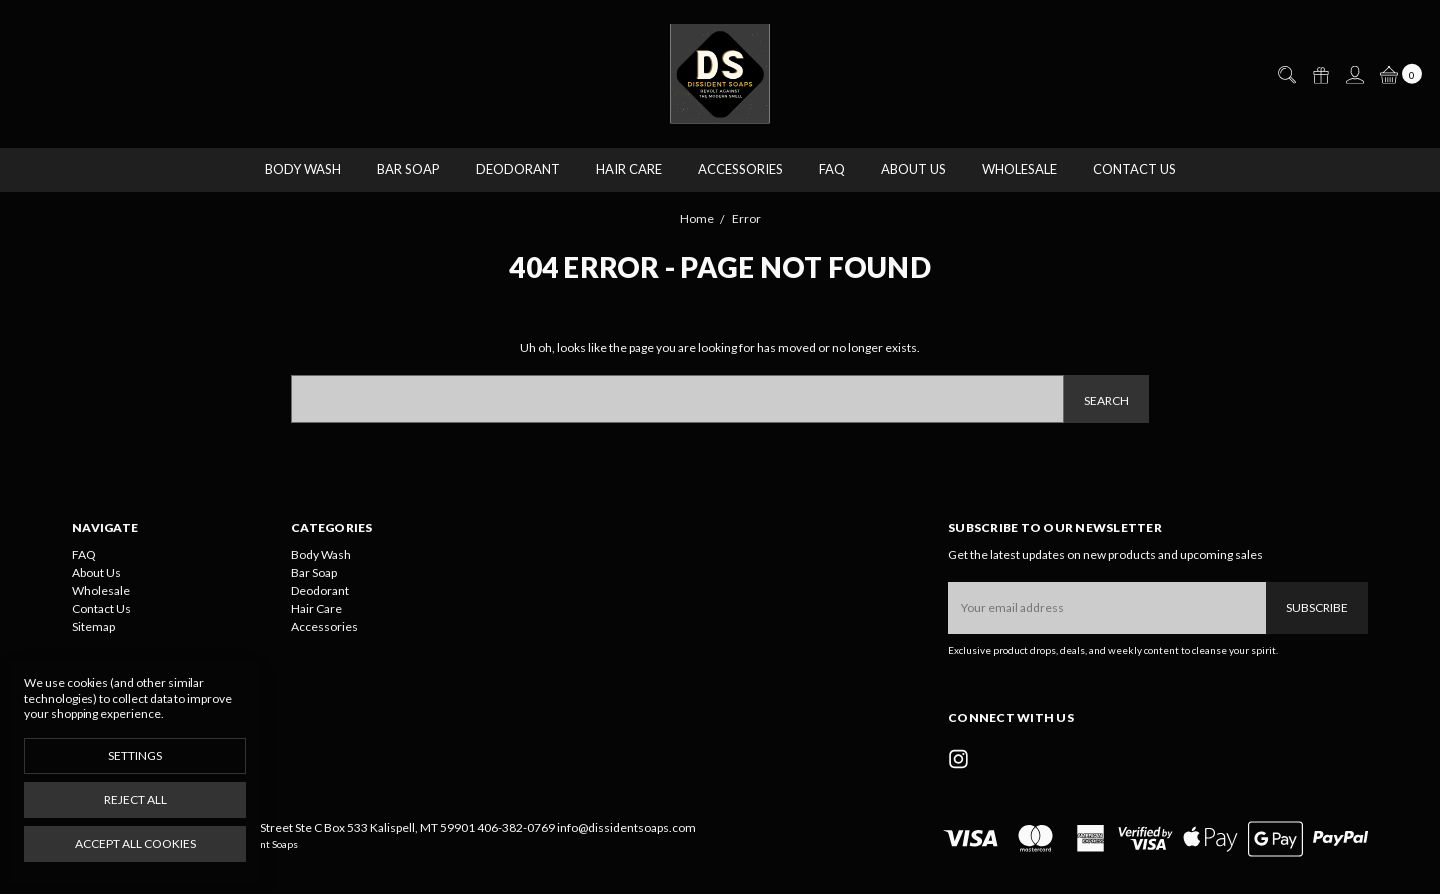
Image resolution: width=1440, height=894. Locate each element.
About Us (913, 169)
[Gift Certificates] (1320, 75)
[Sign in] (1354, 75)
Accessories (740, 169)
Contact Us (1134, 169)
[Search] (1286, 75)
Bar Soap (408, 169)
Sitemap (93, 626)
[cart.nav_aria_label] (1397, 74)
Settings (135, 755)
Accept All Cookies (135, 843)
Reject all (135, 799)
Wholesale (1019, 169)
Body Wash (303, 169)
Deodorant (518, 169)
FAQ (832, 169)
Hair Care (629, 169)
